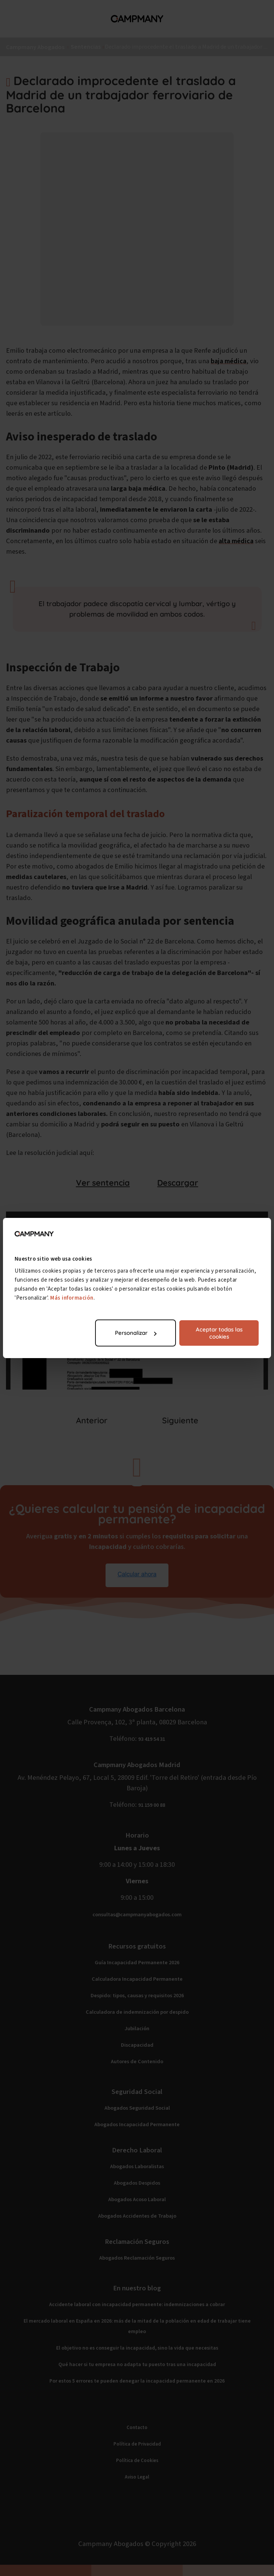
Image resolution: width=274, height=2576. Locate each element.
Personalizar (135, 1332)
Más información (72, 1298)
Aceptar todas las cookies (219, 1333)
